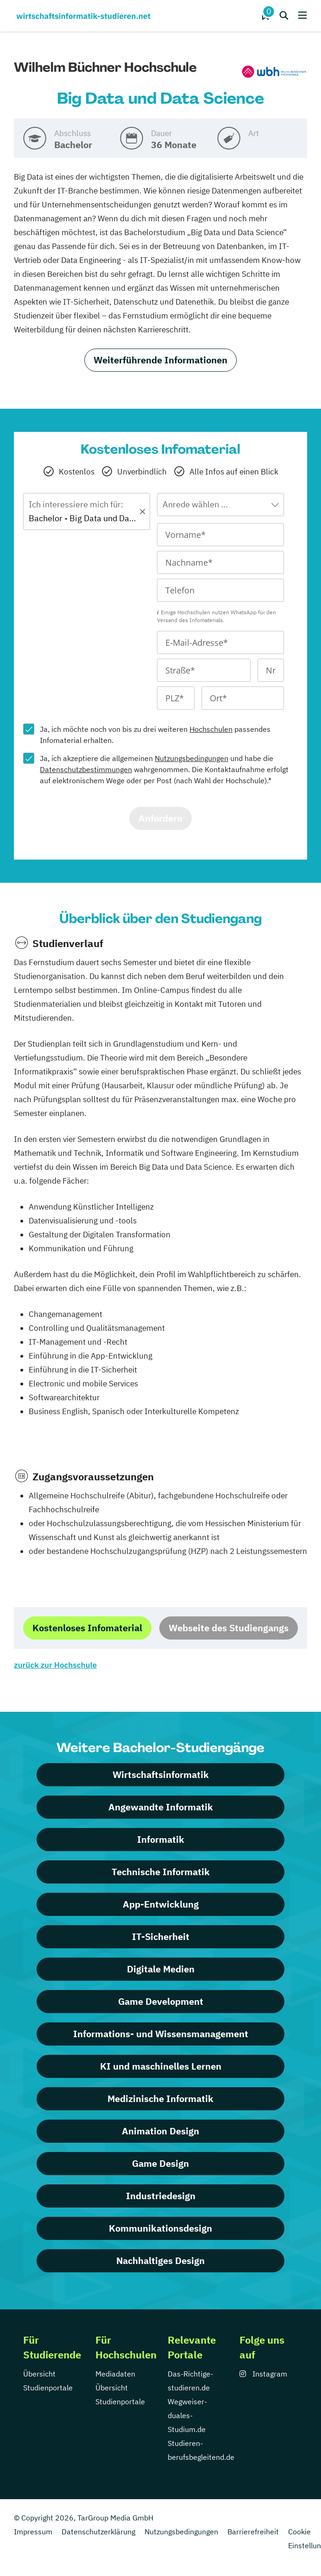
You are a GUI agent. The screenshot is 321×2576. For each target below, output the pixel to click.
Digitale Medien (161, 1969)
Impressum (33, 2531)
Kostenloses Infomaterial (87, 1628)
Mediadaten (115, 2373)
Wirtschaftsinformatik (161, 1774)
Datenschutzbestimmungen (86, 769)
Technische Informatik (161, 1871)
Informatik (160, 1839)
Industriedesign (160, 2195)
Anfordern (160, 818)
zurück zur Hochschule (55, 1665)
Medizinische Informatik (160, 2098)
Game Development (160, 2001)
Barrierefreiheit (253, 2531)
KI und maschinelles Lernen (160, 2066)
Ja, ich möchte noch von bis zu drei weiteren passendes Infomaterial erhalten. (155, 734)
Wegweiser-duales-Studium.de (187, 2415)
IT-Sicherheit (160, 1936)
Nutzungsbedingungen (191, 758)
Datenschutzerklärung (98, 2531)
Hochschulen (211, 729)
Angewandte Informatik (160, 1807)
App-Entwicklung (161, 1904)
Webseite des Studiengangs (229, 1628)
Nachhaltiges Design (160, 2260)
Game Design (160, 2163)
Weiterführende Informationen (160, 360)
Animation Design (160, 2131)
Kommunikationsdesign (160, 2228)
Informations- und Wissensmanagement (160, 2033)
